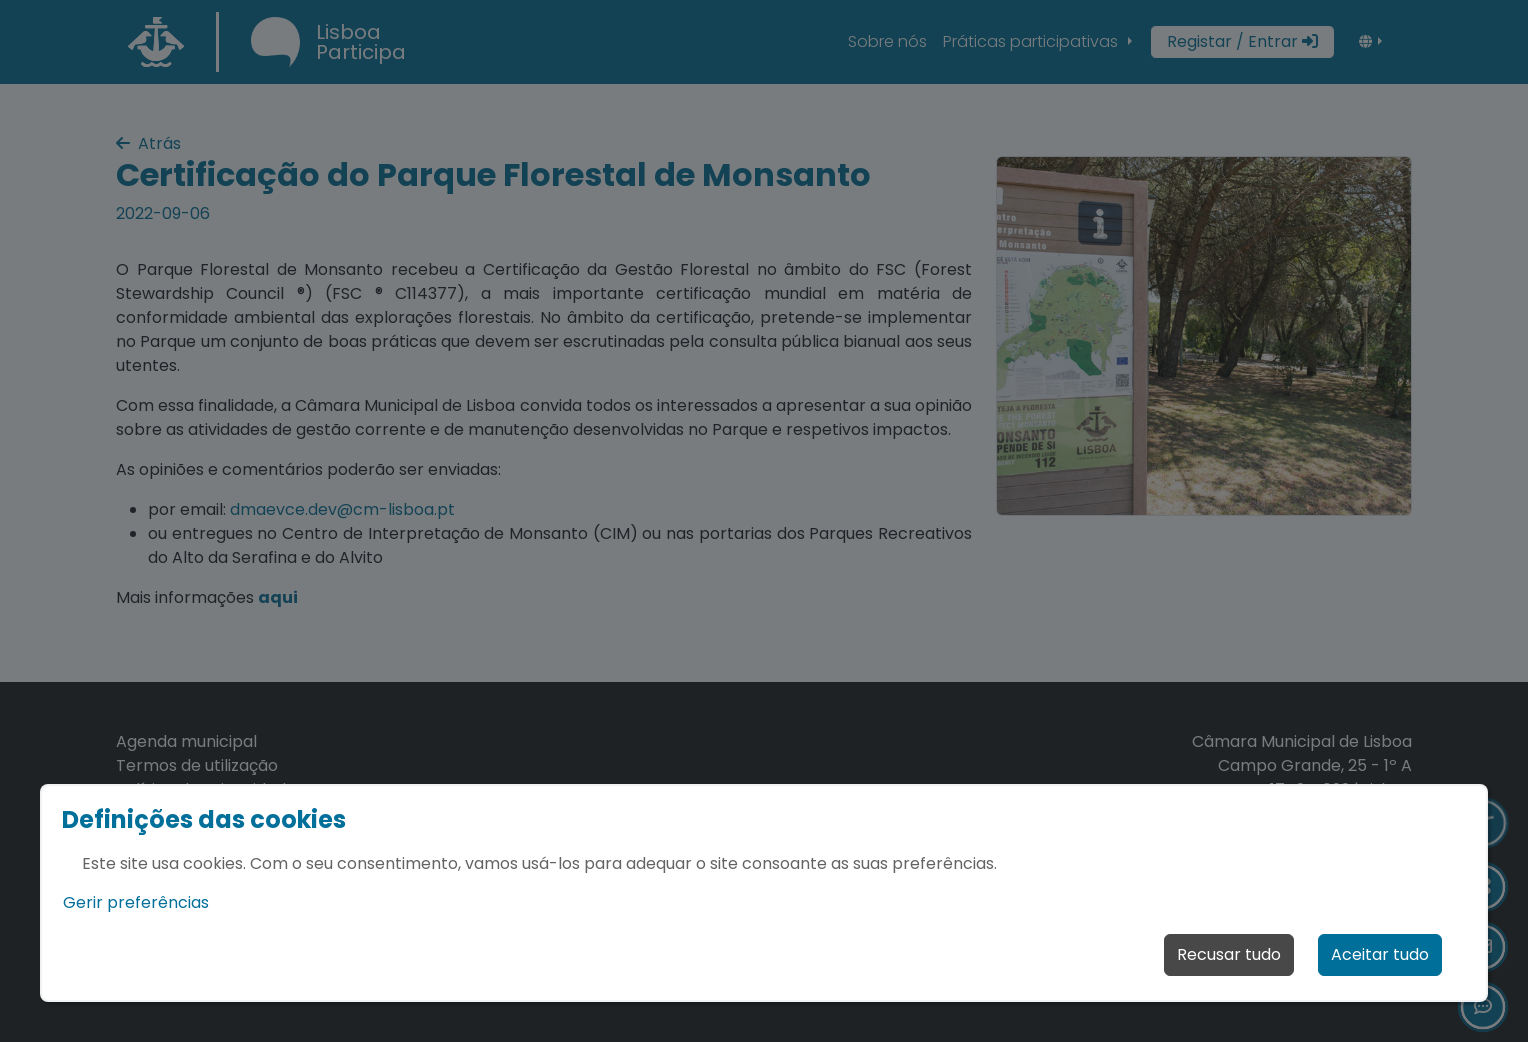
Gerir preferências (136, 902)
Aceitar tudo (1380, 954)
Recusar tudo (1229, 954)
